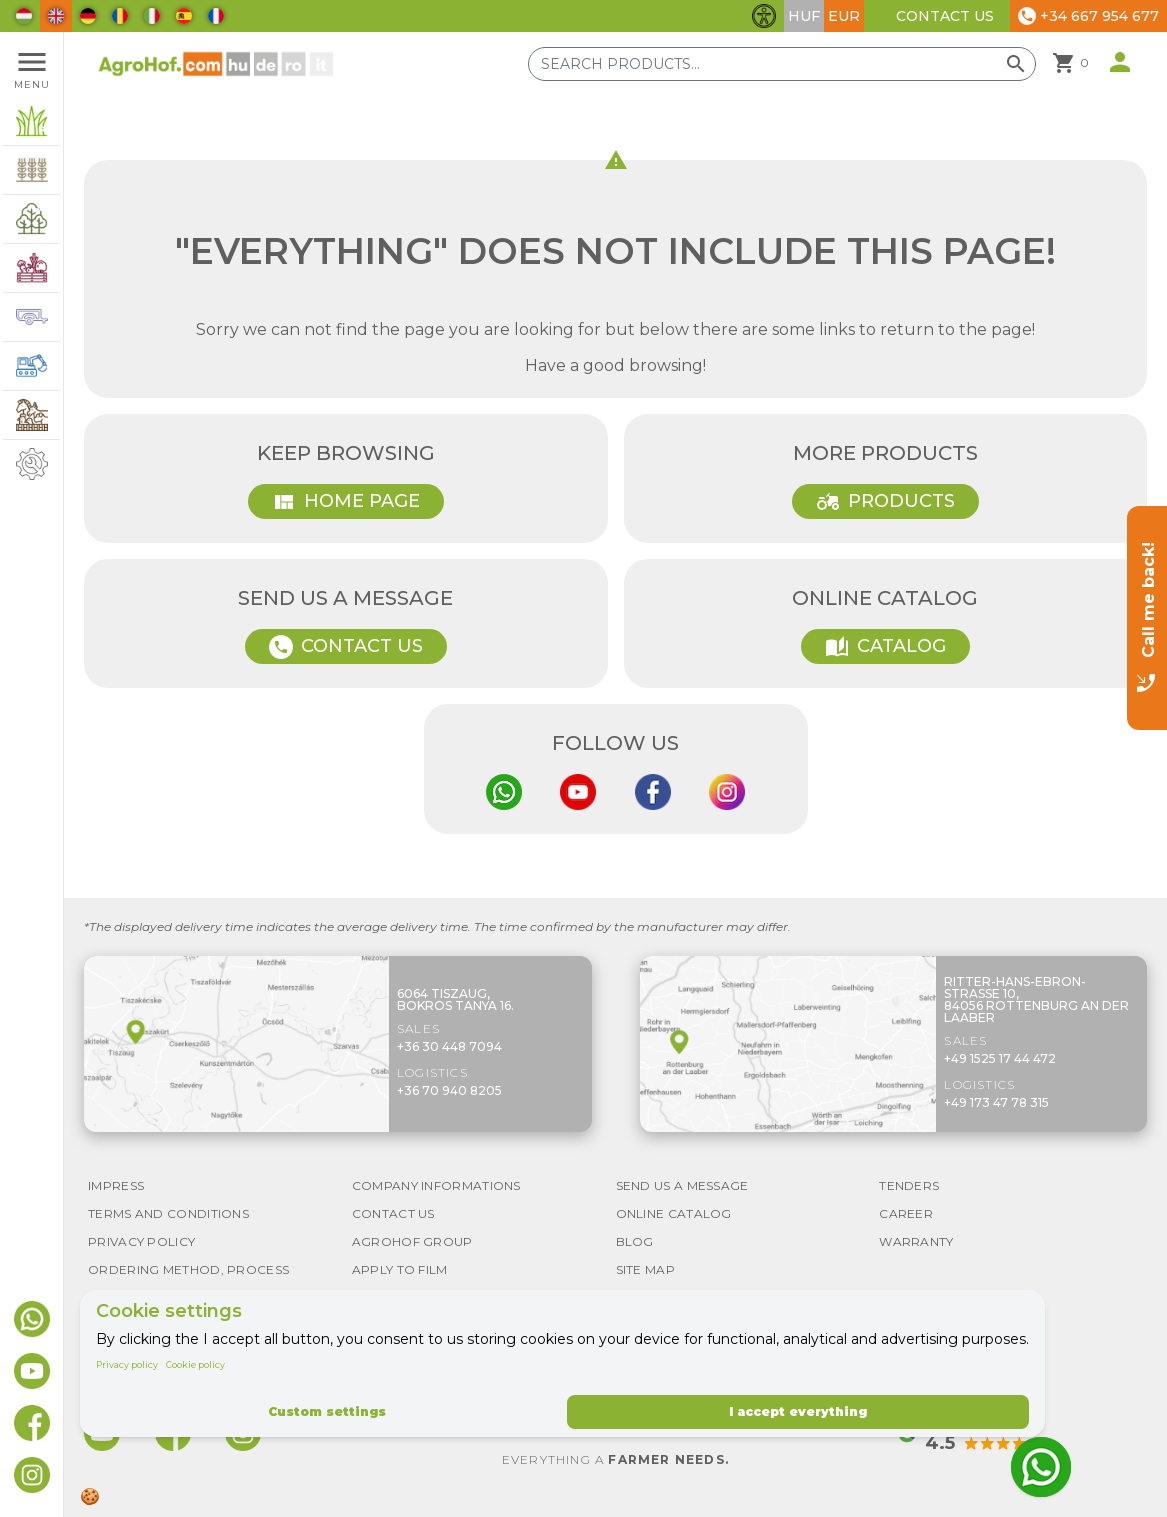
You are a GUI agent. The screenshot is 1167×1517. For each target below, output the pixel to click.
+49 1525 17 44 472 (1000, 1058)
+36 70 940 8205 (449, 1090)
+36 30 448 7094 (449, 1046)
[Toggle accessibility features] (764, 16)
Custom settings (327, 1411)
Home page (346, 502)
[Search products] (782, 64)
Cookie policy (195, 1364)
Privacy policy (127, 1364)
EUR (844, 16)
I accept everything (798, 1411)
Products (885, 502)
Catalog (885, 647)
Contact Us (945, 16)
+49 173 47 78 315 (996, 1102)
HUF (804, 16)
